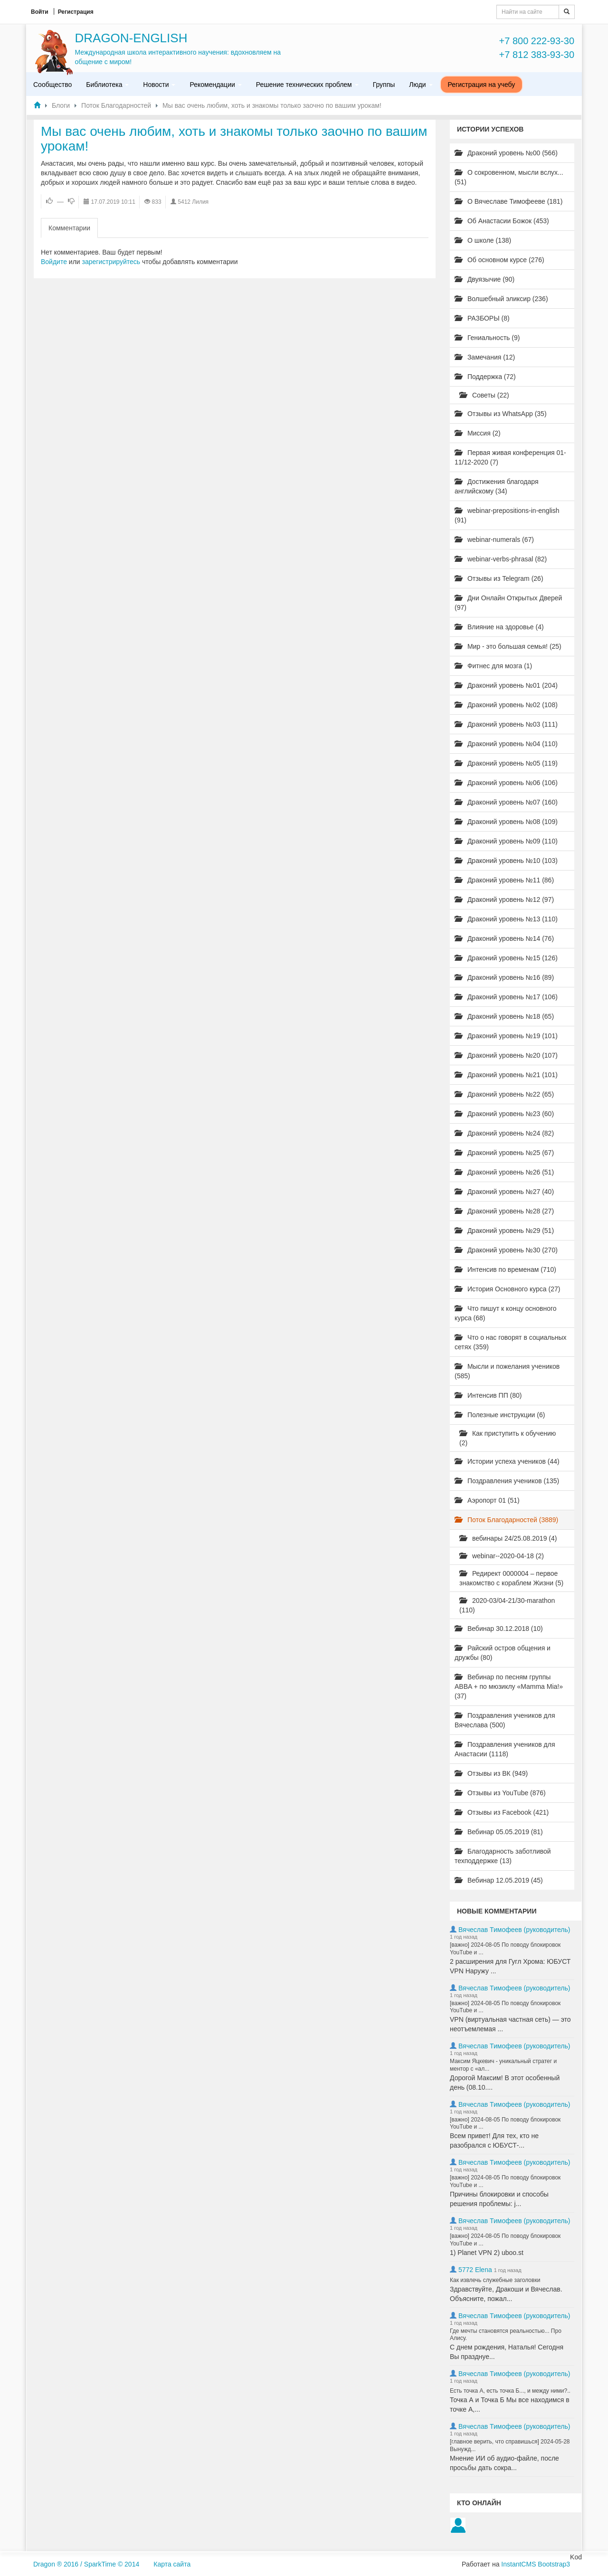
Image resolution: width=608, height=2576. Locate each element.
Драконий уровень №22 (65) (504, 1094)
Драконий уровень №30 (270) (506, 1250)
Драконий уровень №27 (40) (504, 1191)
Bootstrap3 (554, 2564)
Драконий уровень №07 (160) (506, 802)
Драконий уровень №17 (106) (506, 997)
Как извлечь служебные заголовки (495, 2280)
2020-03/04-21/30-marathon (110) (507, 1605)
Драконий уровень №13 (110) (506, 919)
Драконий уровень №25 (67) (504, 1152)
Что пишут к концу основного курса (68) (506, 1313)
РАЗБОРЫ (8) (482, 318)
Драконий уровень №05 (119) (506, 763)
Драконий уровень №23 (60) (504, 1114)
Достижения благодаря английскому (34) (497, 486)
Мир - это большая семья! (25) (508, 646)
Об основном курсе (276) (499, 260)
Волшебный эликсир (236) (501, 299)
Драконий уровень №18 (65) (504, 1016)
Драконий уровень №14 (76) (504, 938)
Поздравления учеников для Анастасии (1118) (505, 1749)
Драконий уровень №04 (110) (506, 744)
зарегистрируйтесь (111, 261)
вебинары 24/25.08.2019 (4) (508, 1538)
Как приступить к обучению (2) (507, 1438)
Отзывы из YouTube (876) (500, 1793)
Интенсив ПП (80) (488, 1395)
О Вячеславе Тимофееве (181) (508, 201)
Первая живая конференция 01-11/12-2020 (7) (510, 457)
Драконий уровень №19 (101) (506, 1036)
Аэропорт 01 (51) (487, 1500)
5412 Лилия (193, 202)
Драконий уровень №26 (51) (504, 1172)
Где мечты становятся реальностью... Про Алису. (505, 2335)
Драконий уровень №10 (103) (506, 860)
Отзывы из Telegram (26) (499, 578)
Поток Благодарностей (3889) (506, 1520)
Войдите (54, 261)
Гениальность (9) (487, 337)
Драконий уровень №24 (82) (504, 1133)
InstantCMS (518, 2564)
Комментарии (69, 228)
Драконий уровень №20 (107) (506, 1055)
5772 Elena (475, 2269)
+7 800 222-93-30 (536, 41)
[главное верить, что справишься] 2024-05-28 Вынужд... (510, 2445)
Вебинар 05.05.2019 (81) (499, 1832)
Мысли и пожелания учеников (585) (507, 1371)
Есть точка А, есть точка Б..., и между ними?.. (510, 2390)
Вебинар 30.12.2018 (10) (499, 1628)
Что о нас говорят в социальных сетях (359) (511, 1342)
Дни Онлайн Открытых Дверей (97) (508, 602)
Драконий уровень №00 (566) (506, 153)
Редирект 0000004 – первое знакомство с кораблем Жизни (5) (511, 1578)
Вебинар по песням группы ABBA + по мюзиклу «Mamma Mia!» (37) (509, 1686)
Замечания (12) (485, 357)
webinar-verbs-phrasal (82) (501, 559)
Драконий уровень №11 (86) (504, 880)
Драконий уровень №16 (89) (504, 977)
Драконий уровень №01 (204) (506, 685)
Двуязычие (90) (484, 279)
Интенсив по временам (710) (505, 1269)
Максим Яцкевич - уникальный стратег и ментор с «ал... (503, 2065)
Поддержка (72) (485, 376)
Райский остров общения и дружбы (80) (503, 1652)
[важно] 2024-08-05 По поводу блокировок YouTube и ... (505, 1948)
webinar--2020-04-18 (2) (501, 1556)
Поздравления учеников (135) (507, 1481)
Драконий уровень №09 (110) (506, 841)
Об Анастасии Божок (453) (502, 221)
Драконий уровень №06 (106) (506, 782)
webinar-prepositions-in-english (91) (507, 515)
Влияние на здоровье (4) (499, 627)
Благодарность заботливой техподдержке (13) (503, 1856)
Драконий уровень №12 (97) (504, 899)
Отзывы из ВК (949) (491, 1773)
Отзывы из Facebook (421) (502, 1812)
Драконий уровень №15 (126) (506, 958)
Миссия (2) (478, 433)
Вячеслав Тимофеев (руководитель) (514, 1929)
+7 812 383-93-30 (536, 54)
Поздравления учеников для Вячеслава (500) (505, 1720)
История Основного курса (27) (507, 1289)
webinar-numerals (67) (494, 539)
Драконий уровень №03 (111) (506, 724)
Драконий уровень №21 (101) (506, 1075)
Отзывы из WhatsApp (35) (501, 413)
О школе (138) (483, 240)
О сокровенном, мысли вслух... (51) (509, 177)
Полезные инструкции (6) (500, 1415)
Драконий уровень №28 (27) (504, 1211)
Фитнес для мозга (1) (493, 666)
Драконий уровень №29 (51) (504, 1230)
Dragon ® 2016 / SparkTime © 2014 (86, 2564)
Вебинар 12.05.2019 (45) (499, 1880)
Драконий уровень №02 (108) (506, 705)
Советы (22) (484, 395)
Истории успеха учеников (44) (507, 1461)
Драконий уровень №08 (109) (506, 821)
